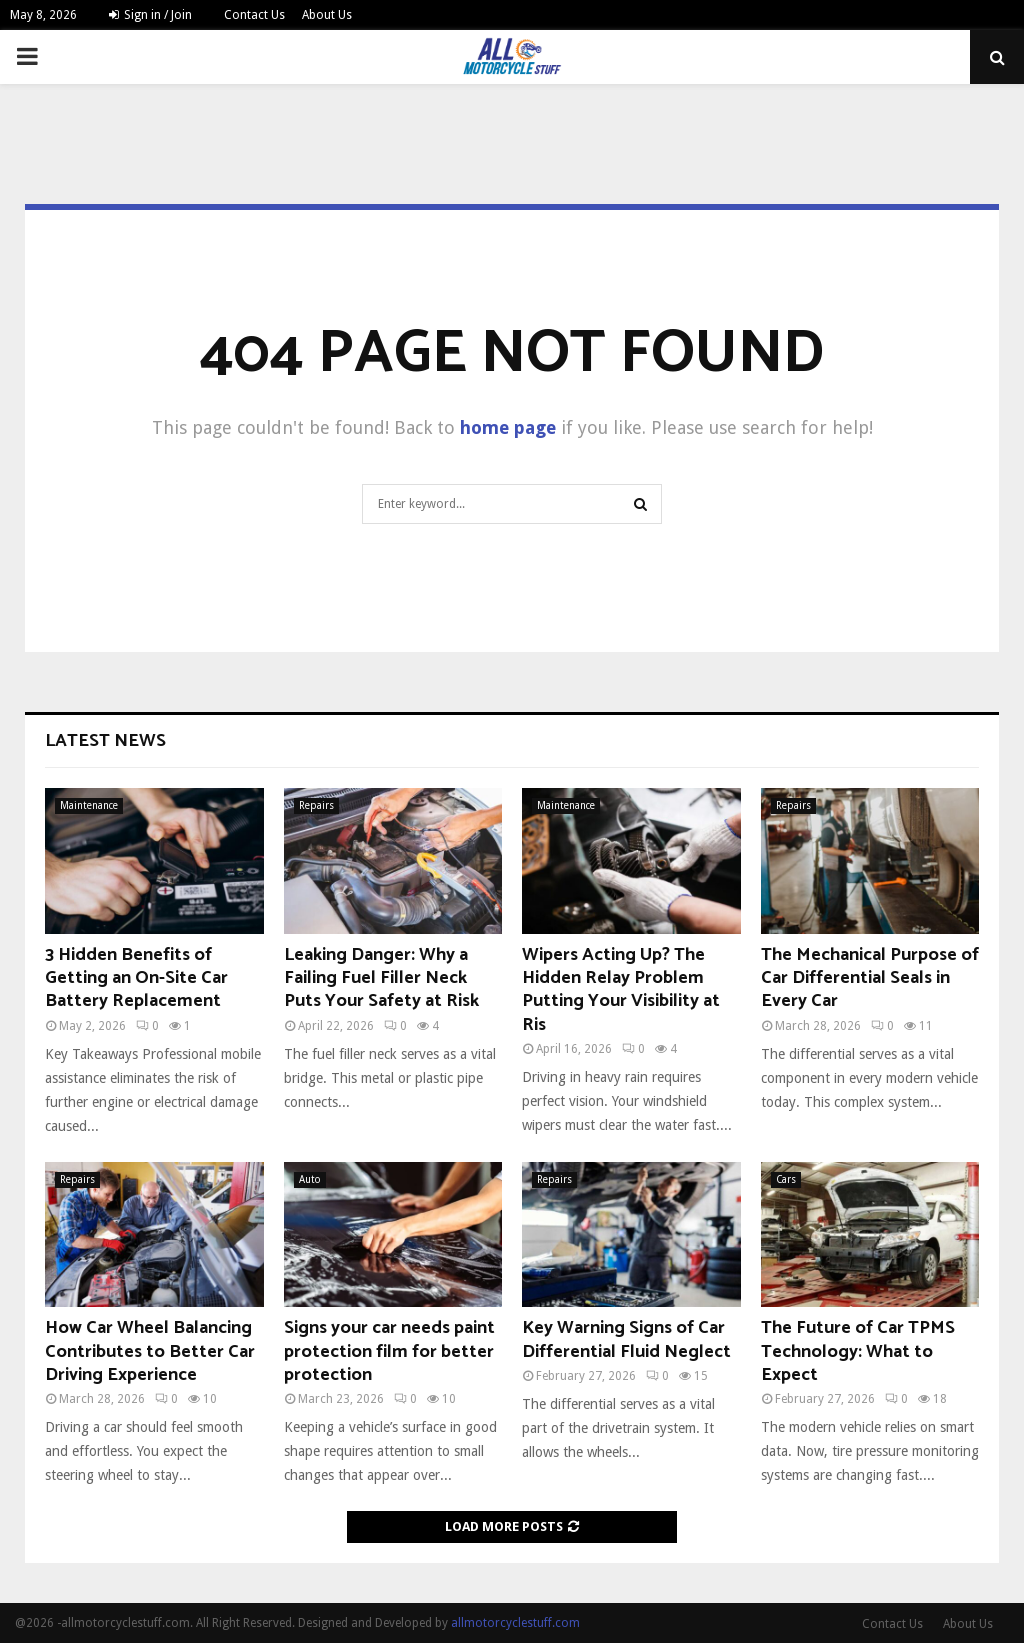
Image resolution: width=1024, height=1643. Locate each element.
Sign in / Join (150, 15)
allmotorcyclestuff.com (515, 1623)
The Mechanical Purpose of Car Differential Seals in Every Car (870, 978)
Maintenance (89, 805)
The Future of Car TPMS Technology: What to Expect (858, 1351)
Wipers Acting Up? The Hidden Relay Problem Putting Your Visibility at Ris (621, 990)
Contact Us (254, 15)
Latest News (105, 741)
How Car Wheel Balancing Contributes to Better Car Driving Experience (150, 1351)
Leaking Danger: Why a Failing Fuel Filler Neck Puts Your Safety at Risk (381, 978)
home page (508, 427)
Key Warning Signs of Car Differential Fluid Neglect (626, 1339)
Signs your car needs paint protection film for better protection (389, 1351)
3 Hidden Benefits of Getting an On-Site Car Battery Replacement (136, 978)
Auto (310, 1179)
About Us (327, 15)
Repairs (316, 805)
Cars (786, 1179)
